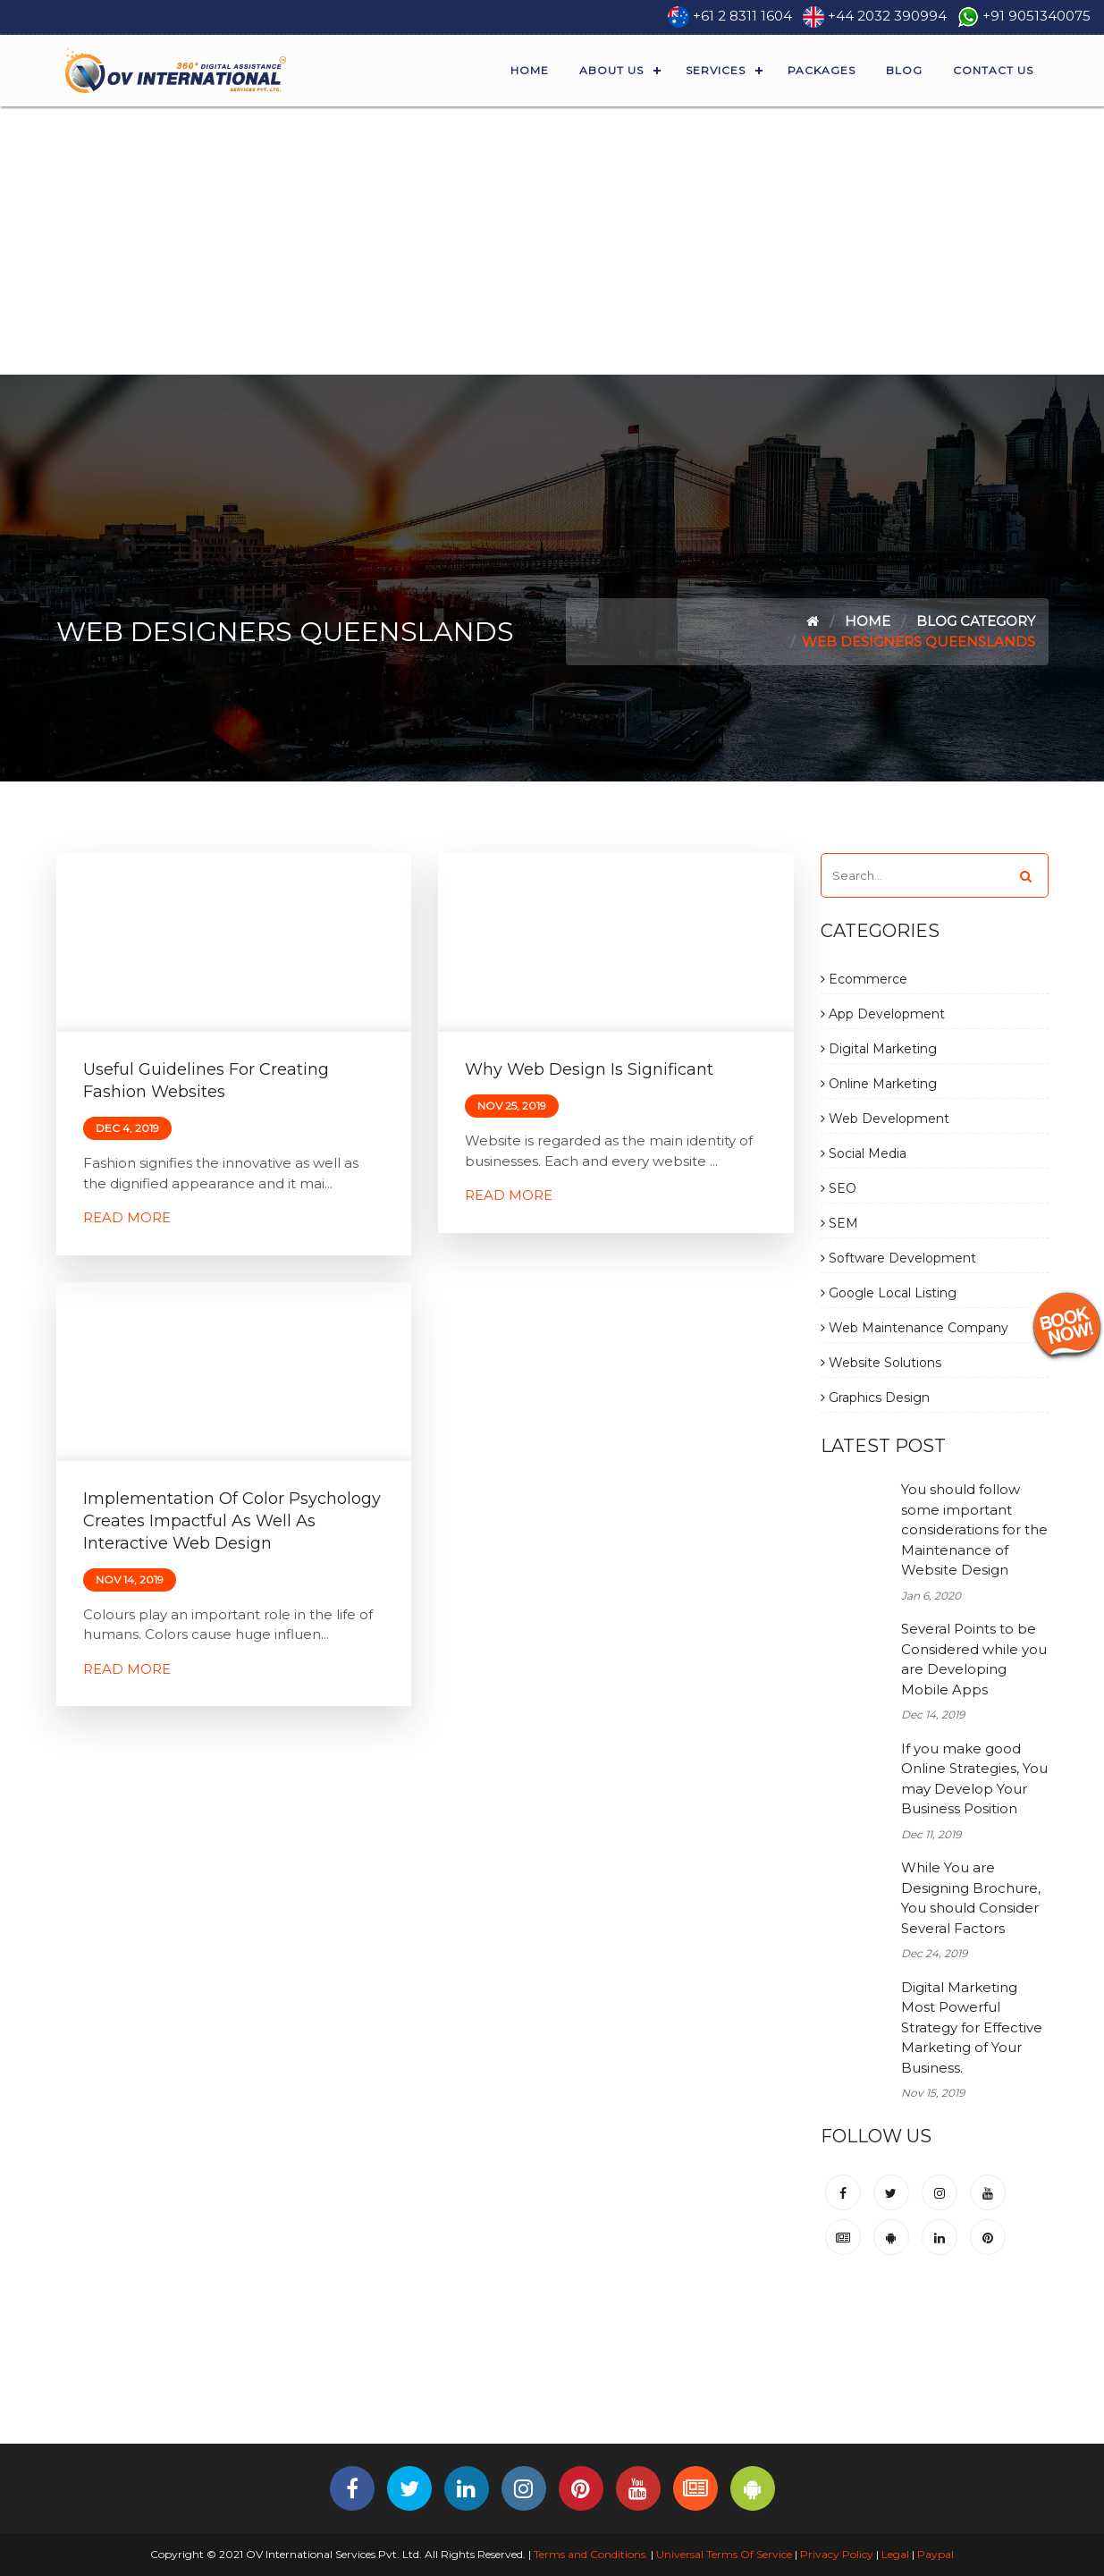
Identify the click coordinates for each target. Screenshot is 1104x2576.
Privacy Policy (836, 2554)
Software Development (898, 1258)
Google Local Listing (889, 1293)
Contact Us (993, 70)
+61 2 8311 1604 (742, 15)
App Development (883, 1014)
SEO (838, 1188)
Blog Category (975, 620)
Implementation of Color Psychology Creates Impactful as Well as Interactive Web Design (232, 1521)
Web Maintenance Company (914, 1328)
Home (529, 70)
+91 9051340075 (1036, 15)
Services (716, 70)
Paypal (935, 2554)
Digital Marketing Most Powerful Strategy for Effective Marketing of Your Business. (971, 2027)
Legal (895, 2554)
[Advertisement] (552, 240)
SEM (839, 1223)
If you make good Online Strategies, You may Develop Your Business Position (974, 1779)
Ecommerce (864, 979)
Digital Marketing (879, 1049)
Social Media (863, 1153)
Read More (127, 1217)
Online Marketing (879, 1084)
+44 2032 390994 (887, 15)
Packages (821, 70)
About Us (611, 70)
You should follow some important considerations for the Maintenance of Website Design (974, 1529)
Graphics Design (875, 1397)
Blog (904, 70)
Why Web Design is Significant (589, 1069)
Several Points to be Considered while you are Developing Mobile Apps (974, 1659)
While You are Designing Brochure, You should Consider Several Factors (971, 1898)
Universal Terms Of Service (724, 2554)
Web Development (885, 1119)
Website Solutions (881, 1363)
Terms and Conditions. (589, 2554)
